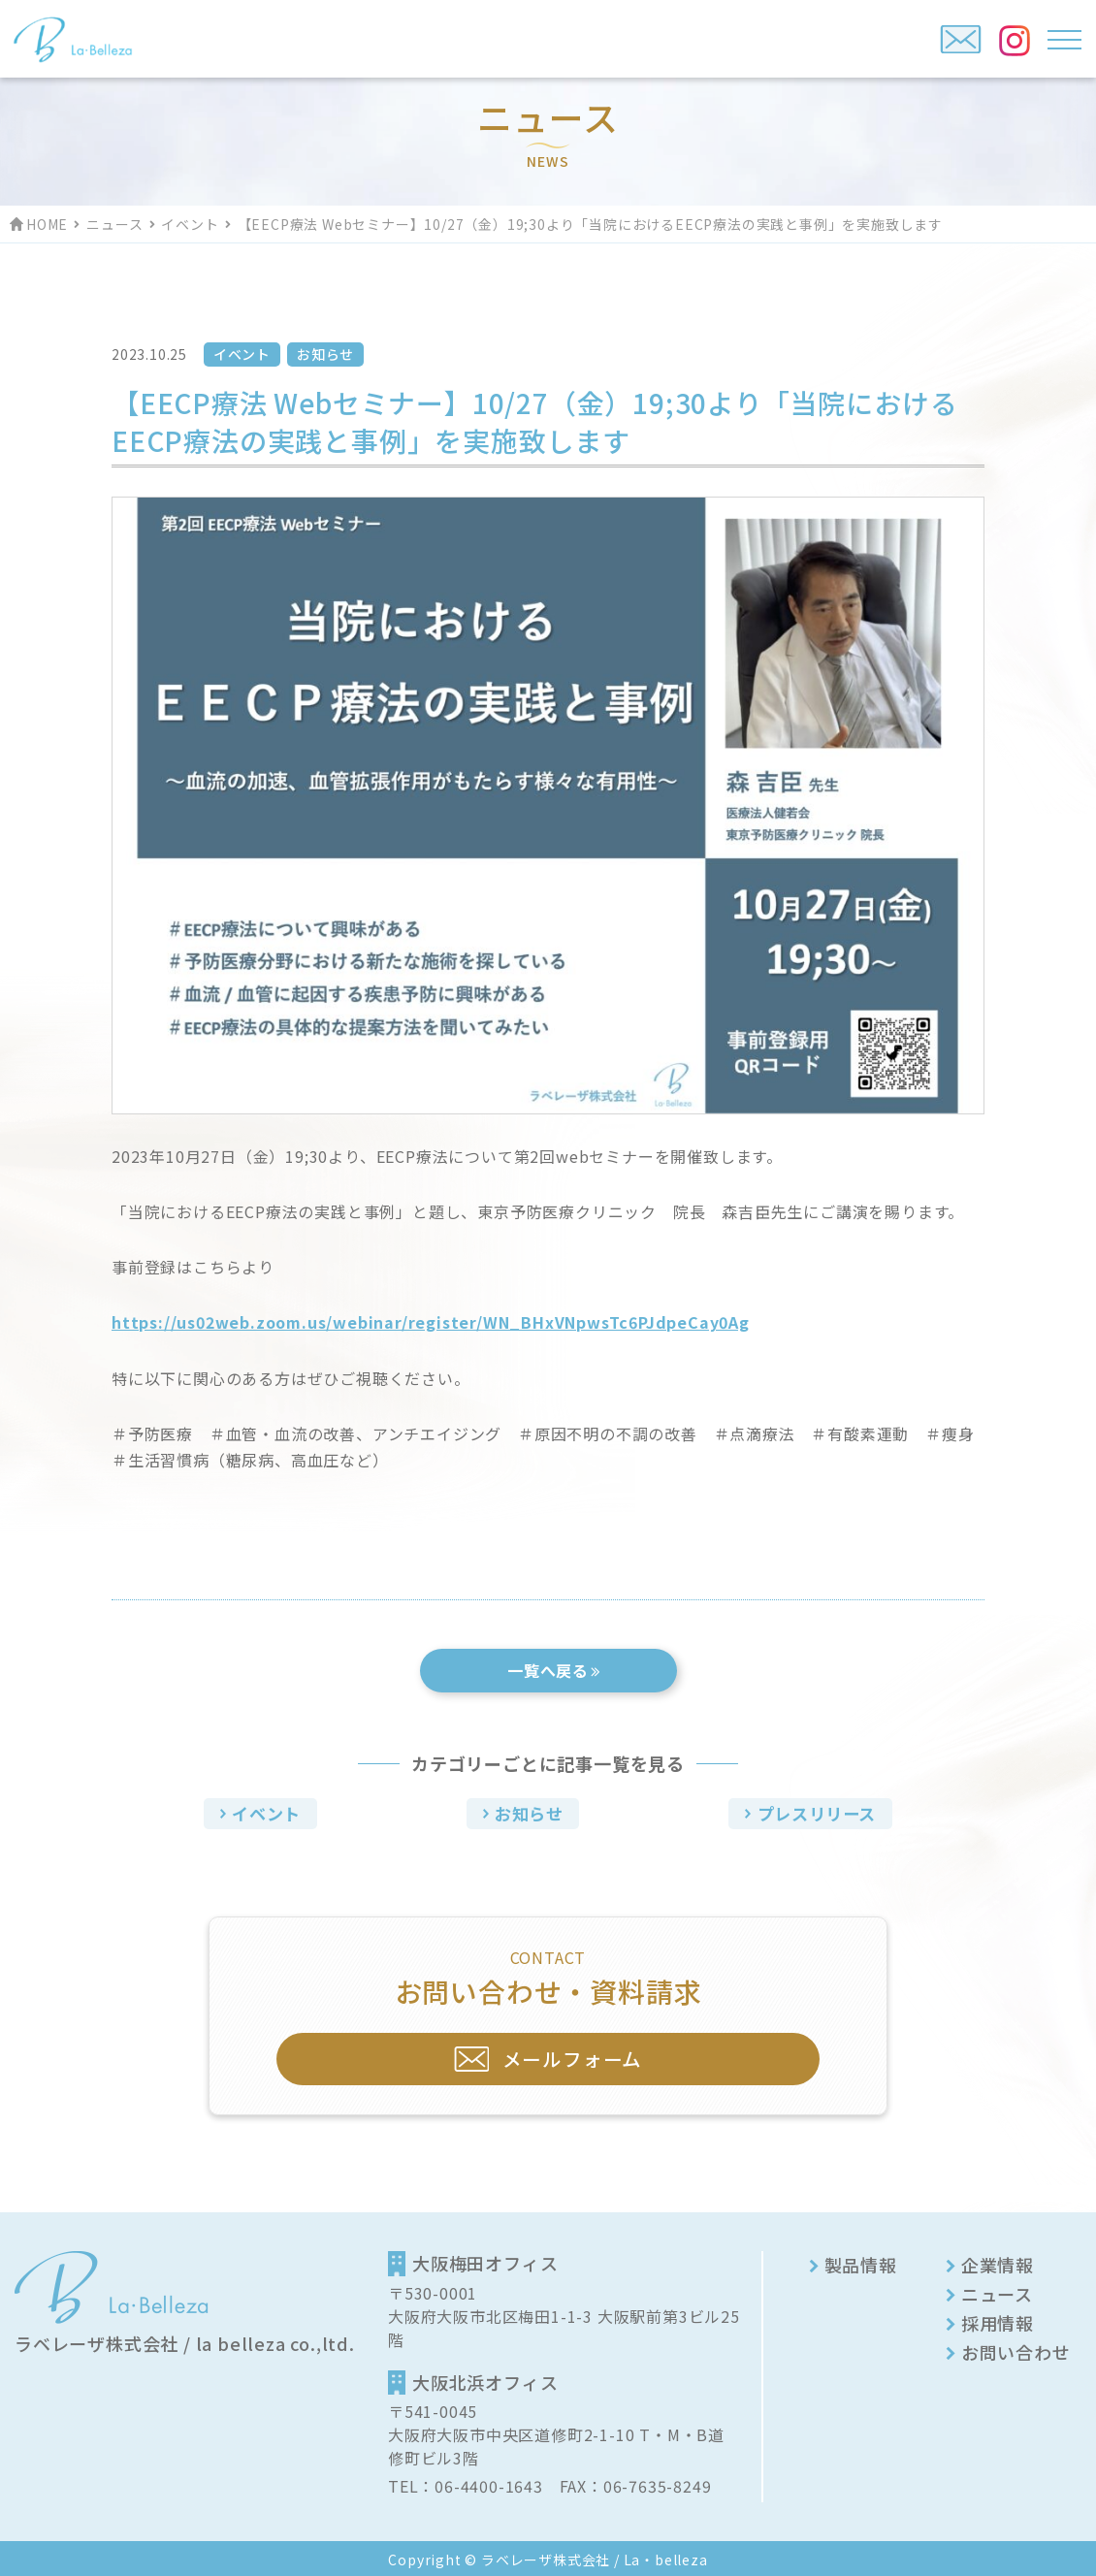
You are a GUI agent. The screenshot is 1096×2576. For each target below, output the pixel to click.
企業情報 (997, 2261)
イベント (189, 224)
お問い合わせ (1016, 2349)
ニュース (114, 224)
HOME (47, 224)
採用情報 (997, 2320)
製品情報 (860, 2261)
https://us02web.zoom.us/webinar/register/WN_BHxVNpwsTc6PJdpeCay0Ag (431, 1322)
